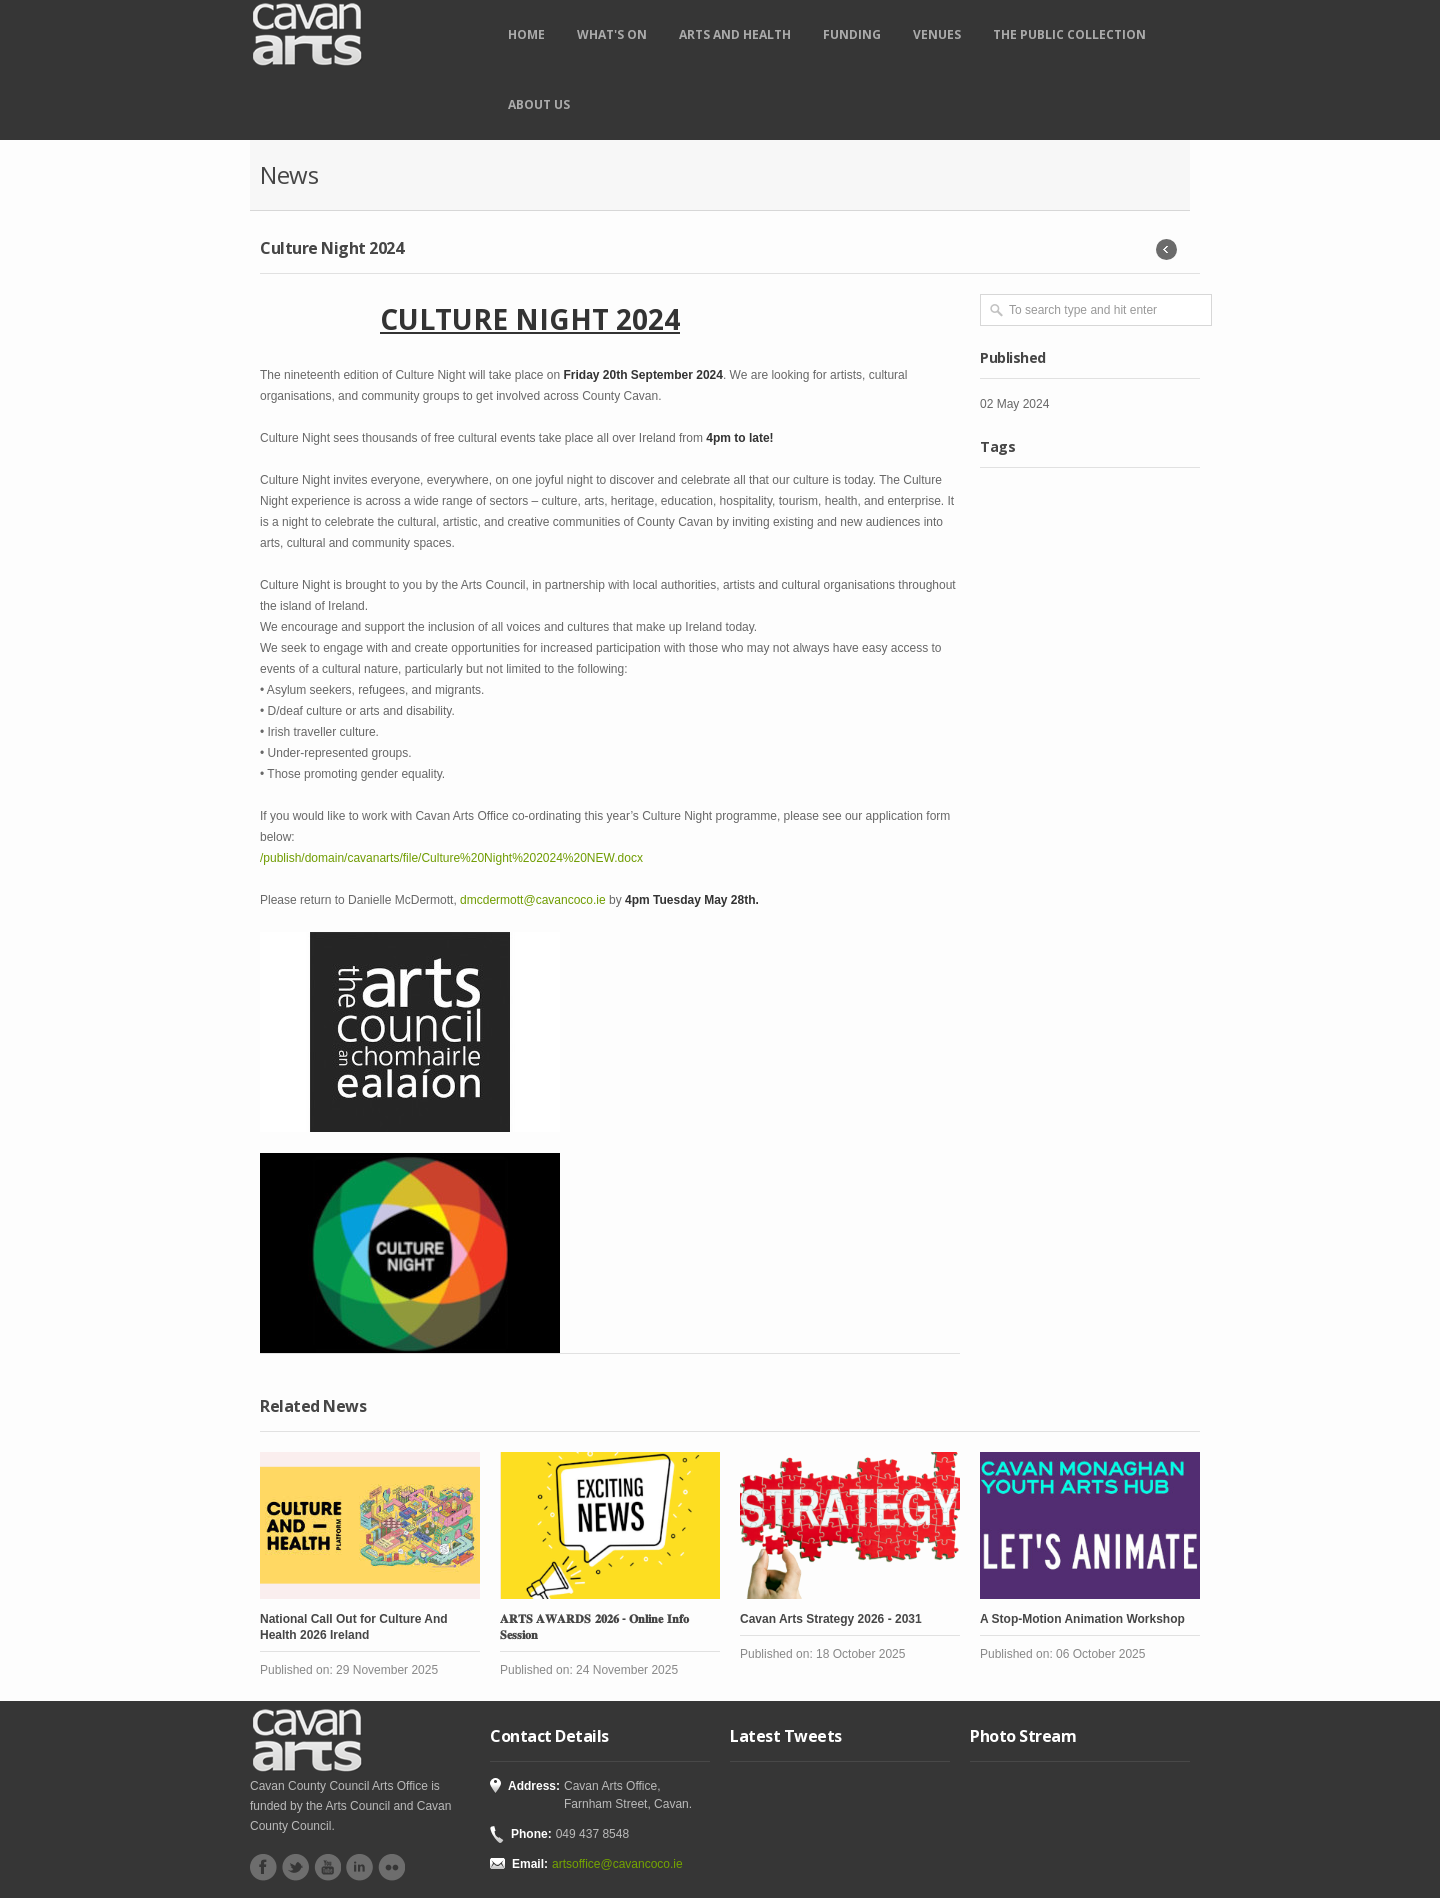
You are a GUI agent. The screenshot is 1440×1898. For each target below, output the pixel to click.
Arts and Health (735, 34)
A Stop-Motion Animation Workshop (1082, 1619)
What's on (612, 34)
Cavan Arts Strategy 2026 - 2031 (831, 1619)
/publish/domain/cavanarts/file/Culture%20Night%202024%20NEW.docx (451, 858)
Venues (937, 34)
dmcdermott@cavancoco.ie (533, 900)
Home (526, 34)
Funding (852, 34)
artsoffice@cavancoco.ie (617, 1864)
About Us (539, 104)
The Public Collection (1069, 34)
